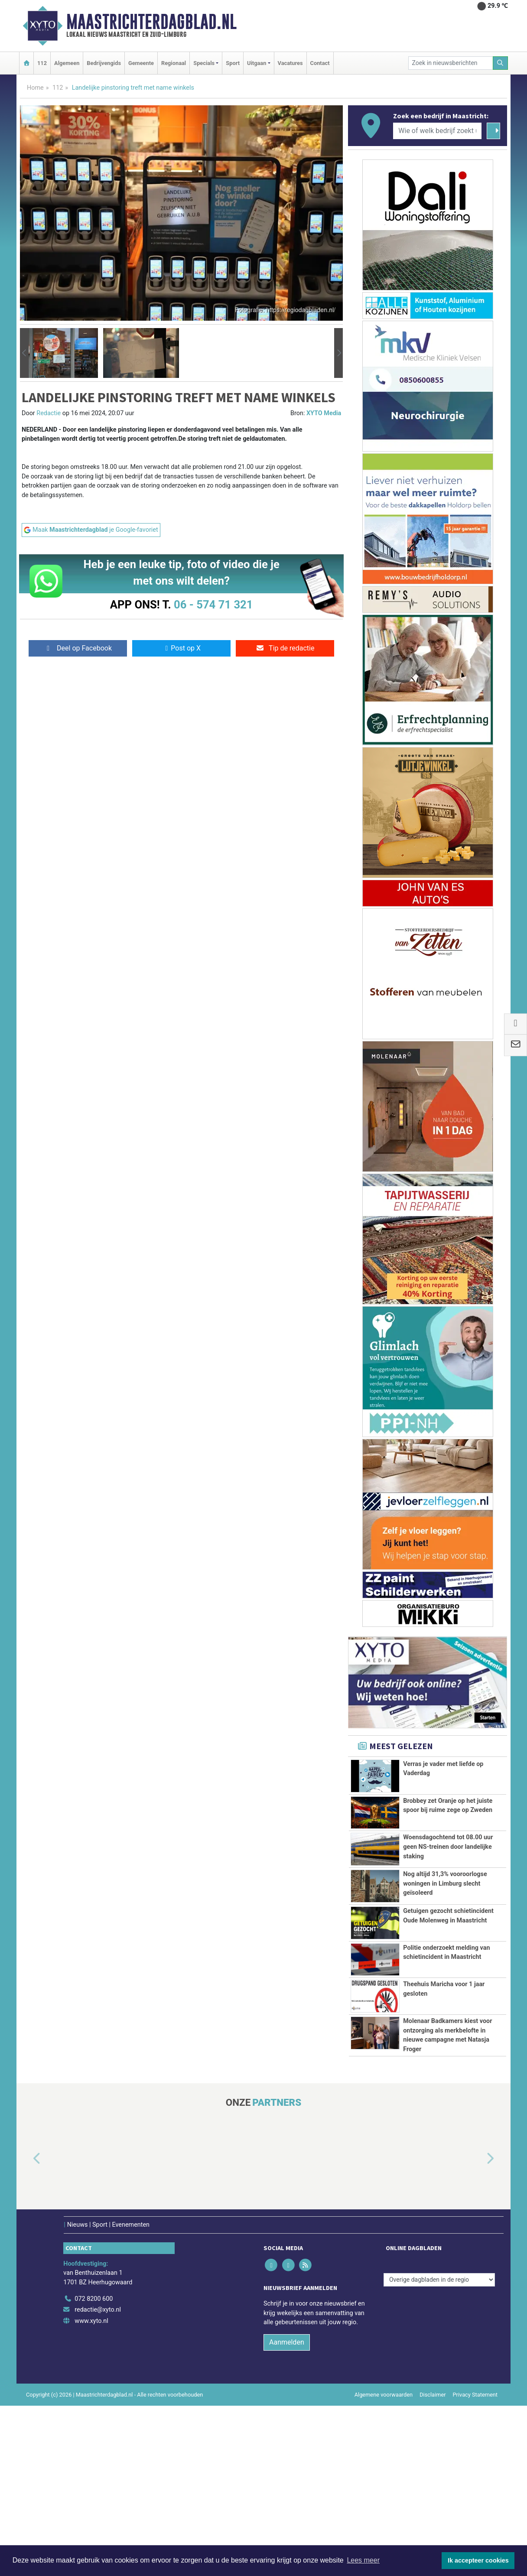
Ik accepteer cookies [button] (478, 2560)
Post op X (181, 648)
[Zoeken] (500, 63)
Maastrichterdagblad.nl (151, 21)
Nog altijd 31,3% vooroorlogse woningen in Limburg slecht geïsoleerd (445, 1928)
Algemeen (66, 63)
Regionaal (173, 63)
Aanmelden (286, 2512)
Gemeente (141, 63)
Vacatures (290, 63)
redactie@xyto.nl (98, 2480)
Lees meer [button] (363, 2560)
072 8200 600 (94, 2469)
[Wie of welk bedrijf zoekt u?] (437, 131)
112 (42, 63)
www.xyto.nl (91, 2491)
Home (35, 87)
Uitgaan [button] (256, 63)
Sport (233, 63)
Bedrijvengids (104, 63)
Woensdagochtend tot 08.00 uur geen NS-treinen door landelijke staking (448, 1867)
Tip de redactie (285, 648)
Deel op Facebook (78, 648)
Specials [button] (204, 63)
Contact (320, 63)
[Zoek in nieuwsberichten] (450, 63)
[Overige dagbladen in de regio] (439, 2450)
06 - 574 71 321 (213, 604)
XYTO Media (323, 413)
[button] (24, 353)
